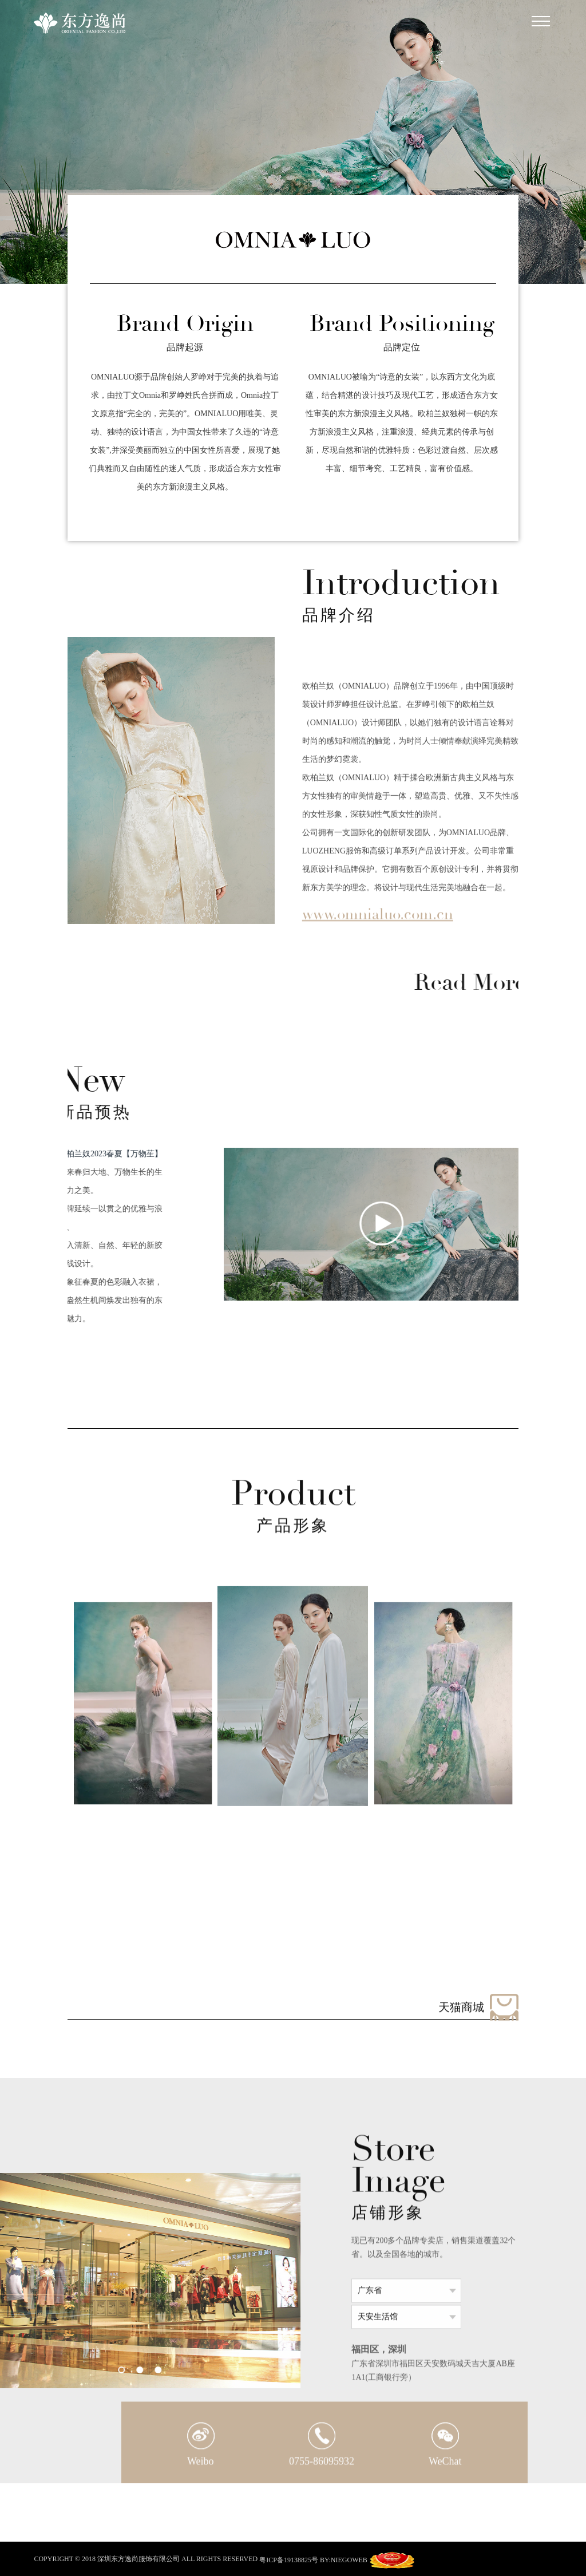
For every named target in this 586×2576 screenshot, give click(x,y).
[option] (171, 780)
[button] (145, 1999)
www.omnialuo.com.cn (377, 925)
